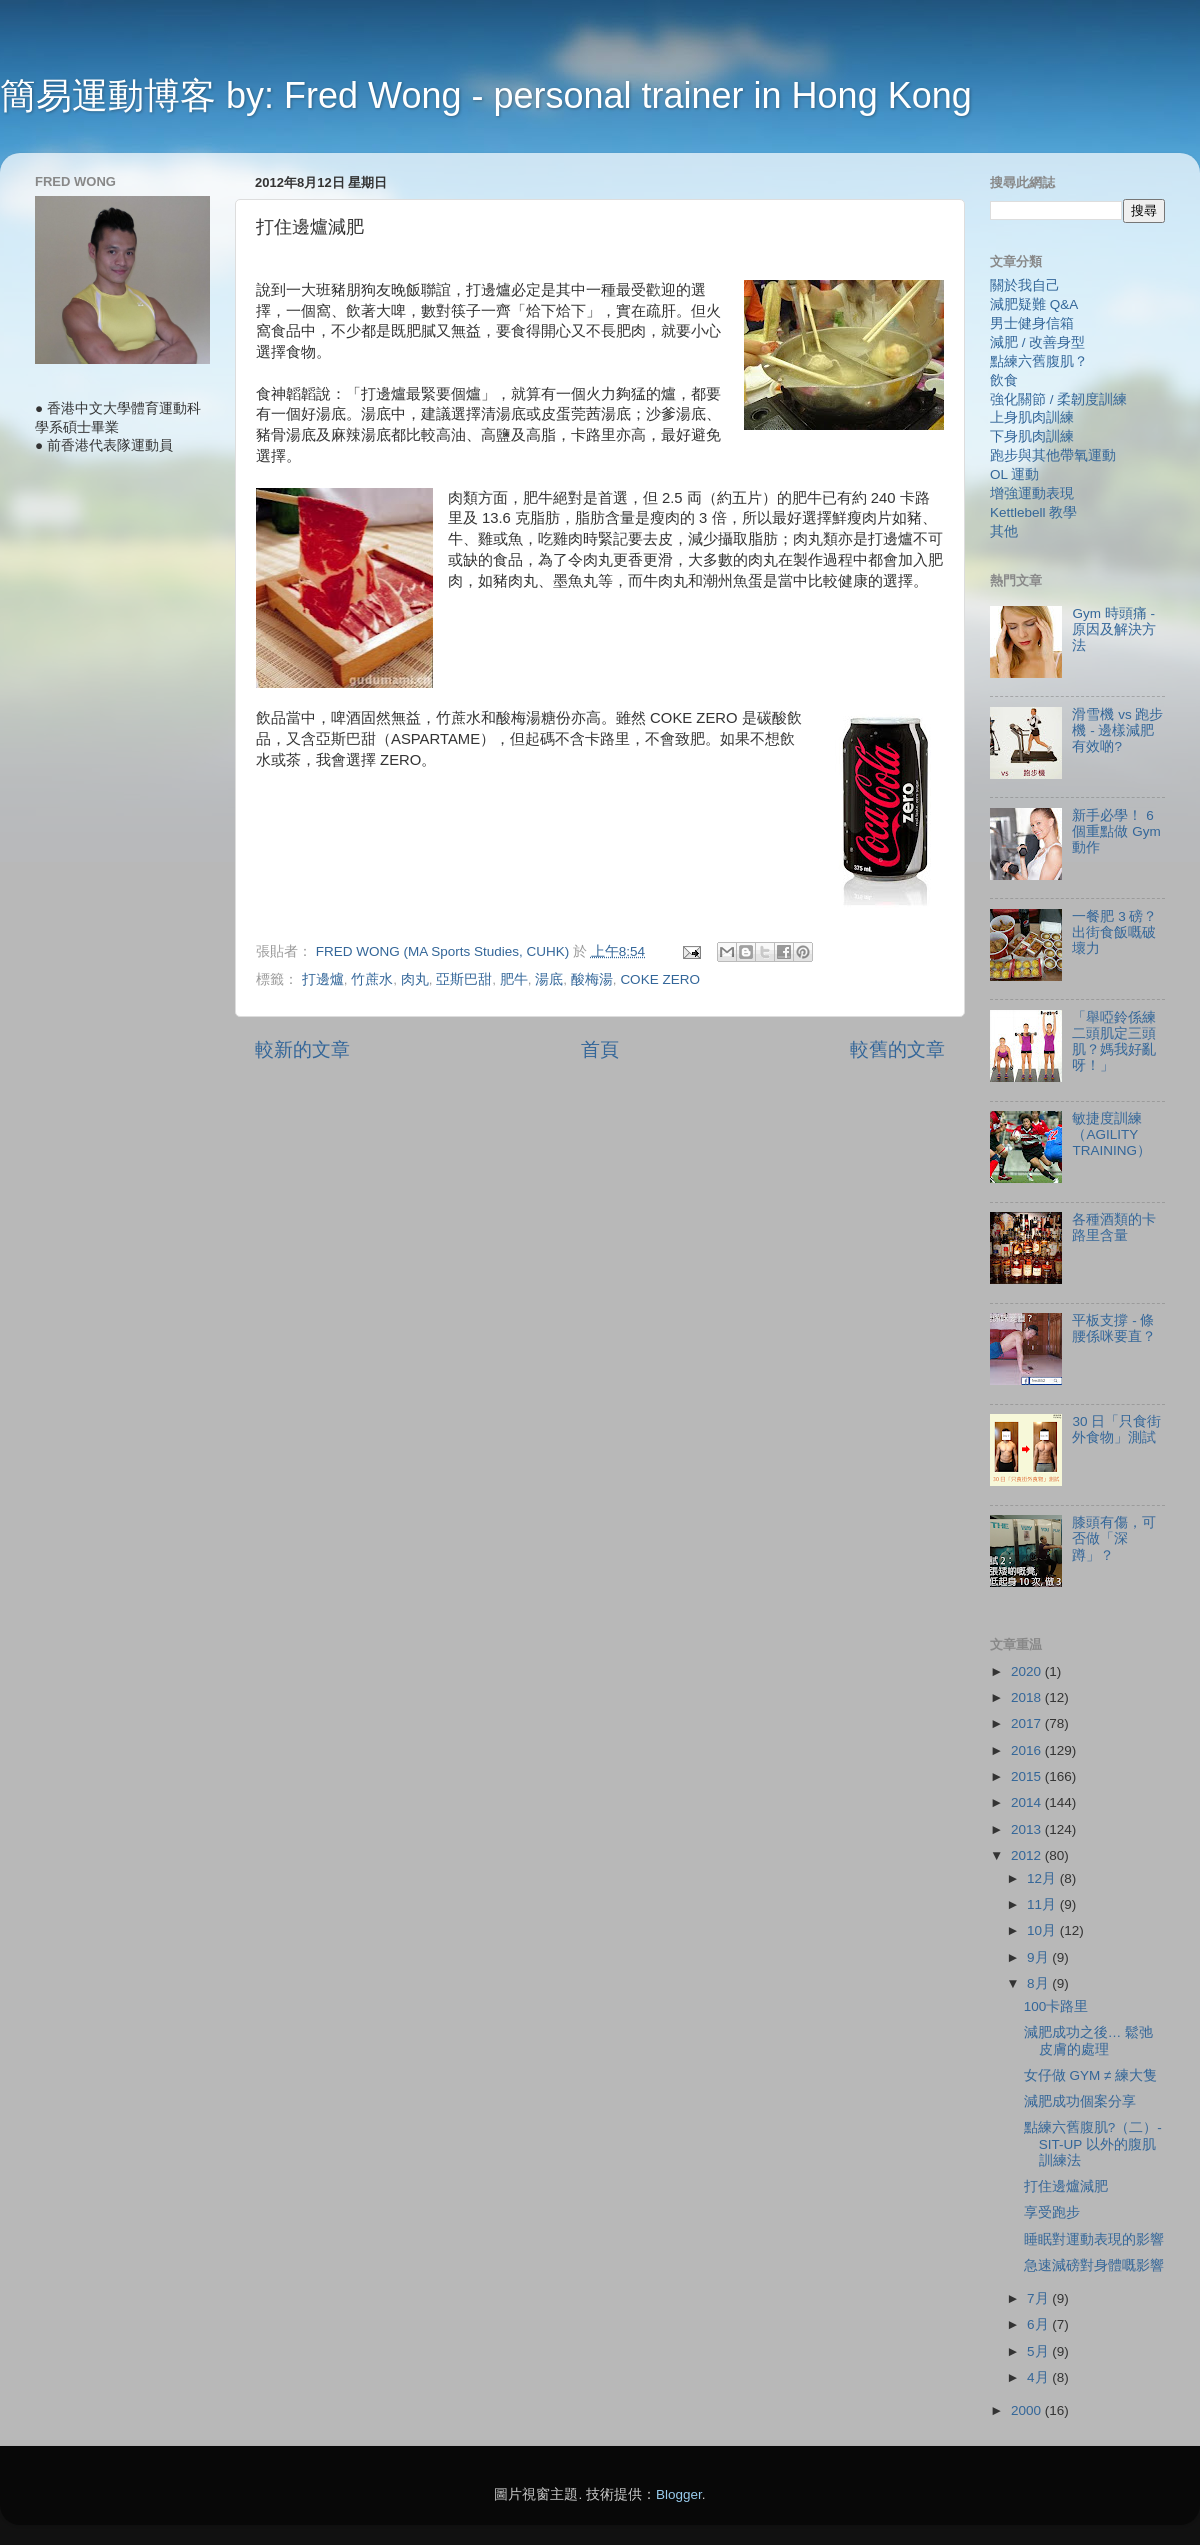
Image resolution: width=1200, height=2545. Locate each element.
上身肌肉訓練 (1032, 417)
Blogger (679, 2494)
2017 (1028, 1723)
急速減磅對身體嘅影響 (1094, 2265)
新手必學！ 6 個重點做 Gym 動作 (1116, 831)
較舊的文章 (897, 1049)
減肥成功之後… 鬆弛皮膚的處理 (1088, 2040)
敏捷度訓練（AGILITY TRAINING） (1111, 1134)
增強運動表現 (1032, 493)
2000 (1028, 2410)
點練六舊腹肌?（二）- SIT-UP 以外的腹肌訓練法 (1093, 2143)
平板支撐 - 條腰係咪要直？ (1114, 1328)
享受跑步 (1052, 2212)
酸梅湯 (592, 979)
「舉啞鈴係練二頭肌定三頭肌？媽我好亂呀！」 (1114, 1042)
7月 (1039, 2298)
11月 (1043, 1904)
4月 (1039, 2377)
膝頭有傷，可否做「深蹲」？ (1114, 1538)
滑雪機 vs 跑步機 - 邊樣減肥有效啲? (1117, 730)
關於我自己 (1025, 285)
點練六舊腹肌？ (1039, 361)
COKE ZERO (660, 979)
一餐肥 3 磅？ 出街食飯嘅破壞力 (1114, 932)
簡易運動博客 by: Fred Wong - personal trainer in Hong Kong (486, 95)
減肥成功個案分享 (1080, 2101)
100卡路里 (1056, 2006)
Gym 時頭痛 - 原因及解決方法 (1114, 629)
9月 (1039, 1957)
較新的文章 (302, 1049)
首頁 (600, 1049)
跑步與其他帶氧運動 (1053, 455)
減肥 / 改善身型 (1037, 342)
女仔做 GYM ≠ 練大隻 (1090, 2075)
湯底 (549, 979)
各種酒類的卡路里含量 (1114, 1227)
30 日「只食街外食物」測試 (1116, 1429)
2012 (1028, 1855)
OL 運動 (1014, 474)
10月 (1043, 1930)
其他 (1004, 531)
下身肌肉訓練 (1032, 436)
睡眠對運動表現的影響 (1094, 2239)
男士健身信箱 (1032, 323)
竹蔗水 (372, 979)
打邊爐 (323, 979)
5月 (1039, 2351)
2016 (1028, 1750)
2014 (1028, 1802)
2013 (1028, 1829)
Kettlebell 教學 (1033, 512)
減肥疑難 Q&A (1034, 304)
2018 (1028, 1697)
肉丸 (415, 979)
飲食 (1004, 380)
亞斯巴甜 (464, 979)
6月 (1039, 2324)
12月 (1043, 1878)
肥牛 (514, 979)
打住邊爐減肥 (1066, 2186)
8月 (1039, 1983)
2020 (1028, 1671)
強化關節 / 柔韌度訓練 (1058, 399)
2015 (1028, 1776)
